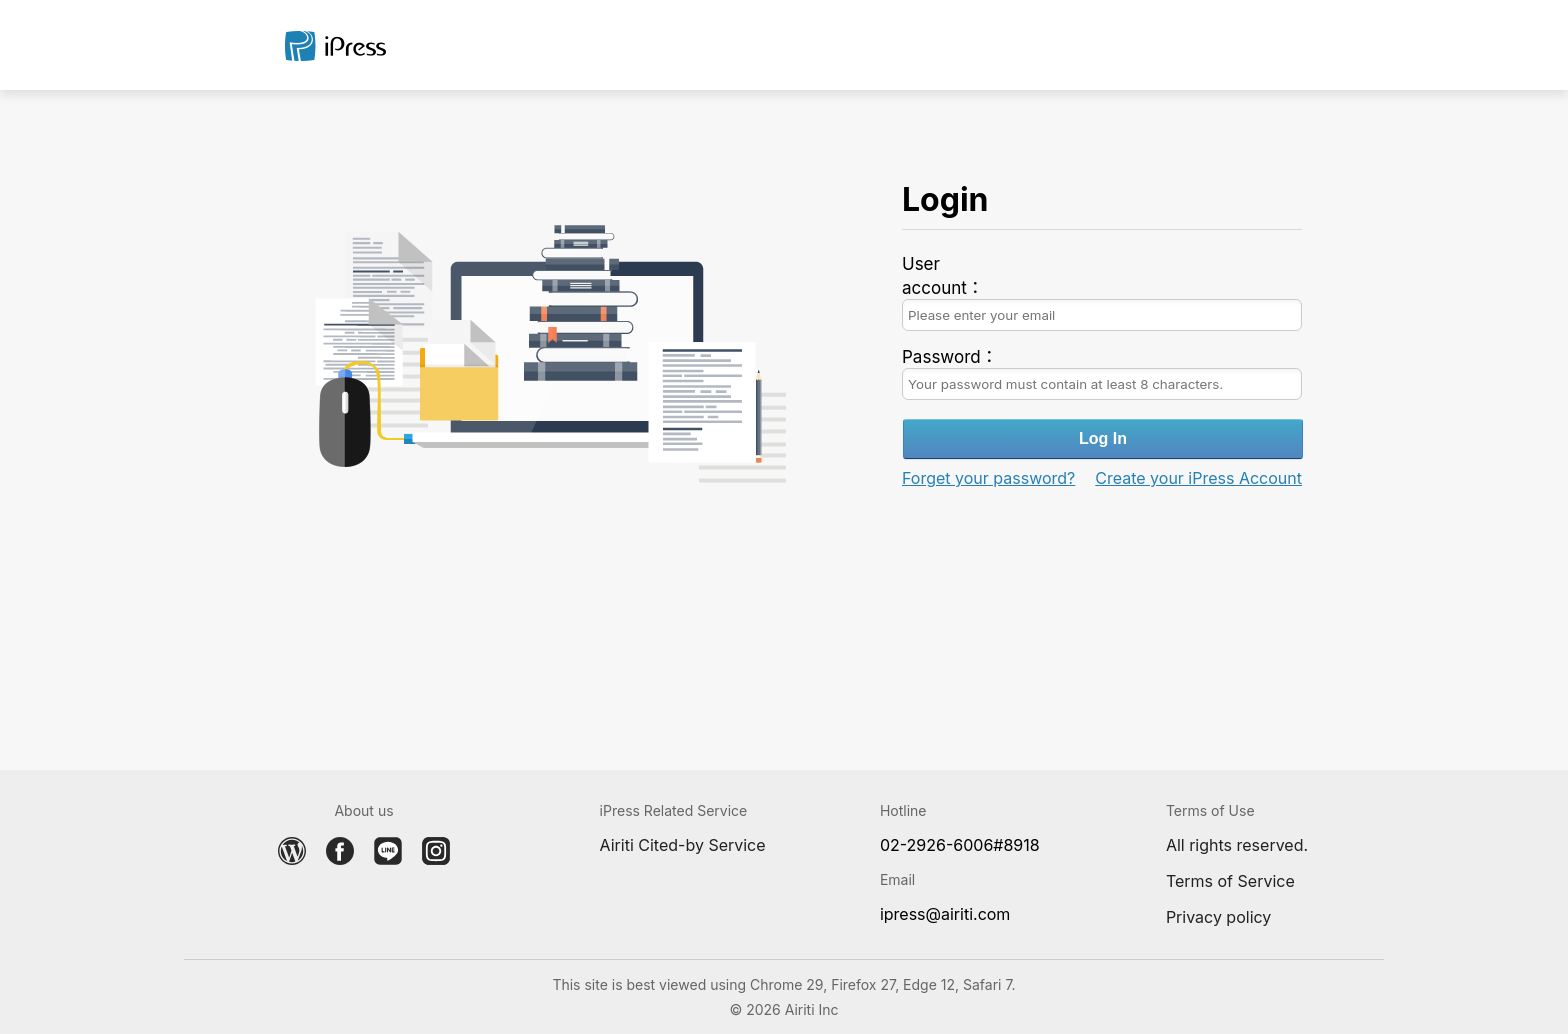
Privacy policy (1218, 917)
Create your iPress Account (1198, 478)
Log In (1103, 438)
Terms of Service (1230, 881)
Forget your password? (988, 478)
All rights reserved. (1237, 845)
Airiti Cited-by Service (683, 845)
